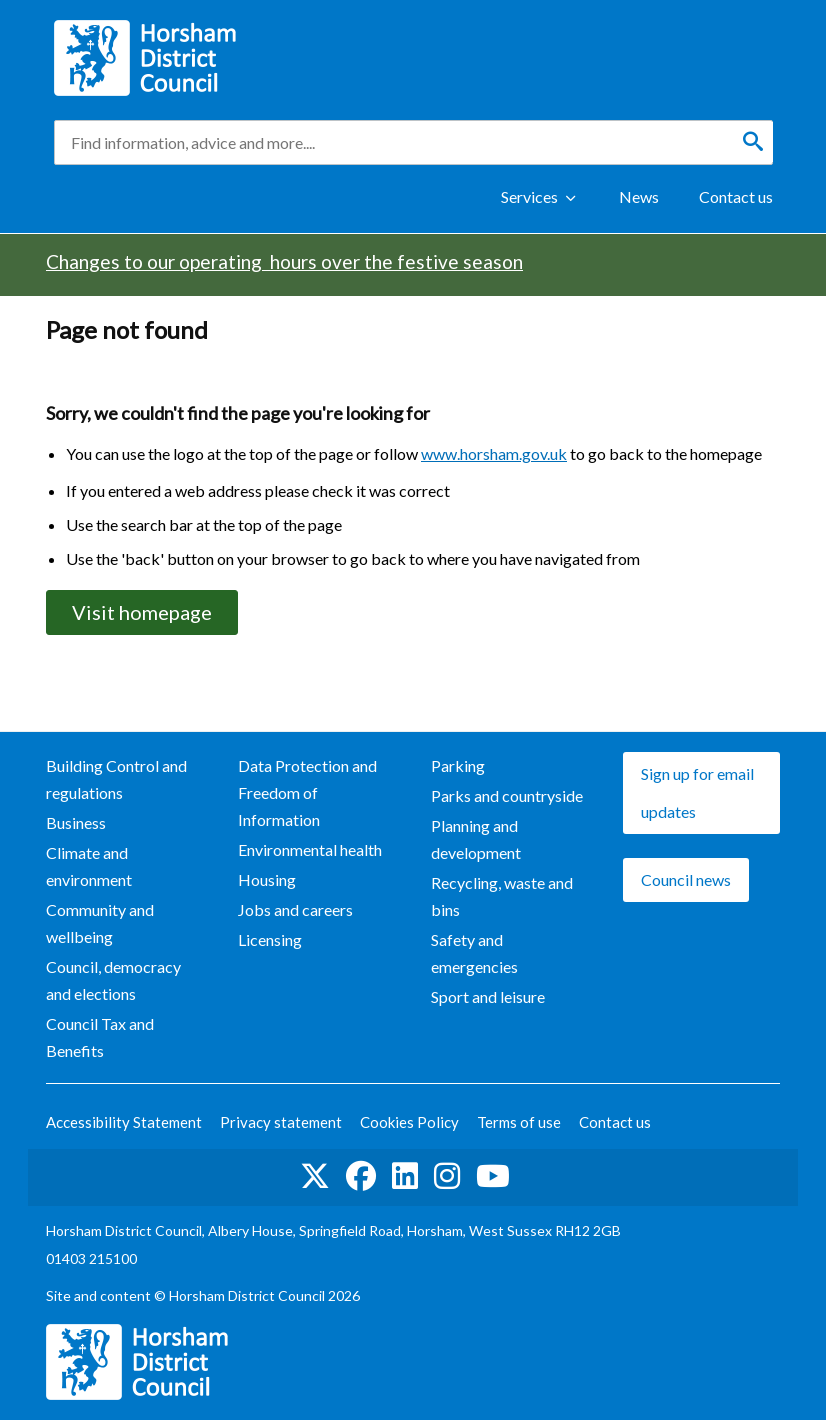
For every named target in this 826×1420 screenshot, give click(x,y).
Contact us (736, 196)
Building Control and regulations (116, 779)
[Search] (753, 142)
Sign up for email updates (697, 792)
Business (76, 822)
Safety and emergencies (474, 953)
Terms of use (519, 1122)
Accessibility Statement (124, 1122)
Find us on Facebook (361, 1176)
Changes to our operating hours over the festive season (284, 261)
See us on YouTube (493, 1176)
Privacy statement (281, 1122)
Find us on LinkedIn (405, 1176)
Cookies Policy (409, 1122)
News (639, 196)
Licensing (270, 939)
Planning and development (476, 839)
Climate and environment (89, 866)
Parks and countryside (507, 795)
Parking (458, 765)
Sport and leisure (488, 996)
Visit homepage (142, 612)
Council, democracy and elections (113, 980)
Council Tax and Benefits (100, 1037)
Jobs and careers (295, 909)
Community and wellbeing (100, 923)
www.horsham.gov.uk (494, 453)
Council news (686, 879)
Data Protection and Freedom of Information (307, 792)
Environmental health (310, 849)
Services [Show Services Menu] (529, 196)
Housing (267, 879)
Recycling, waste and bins (502, 896)
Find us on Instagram (447, 1176)
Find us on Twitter (315, 1176)
